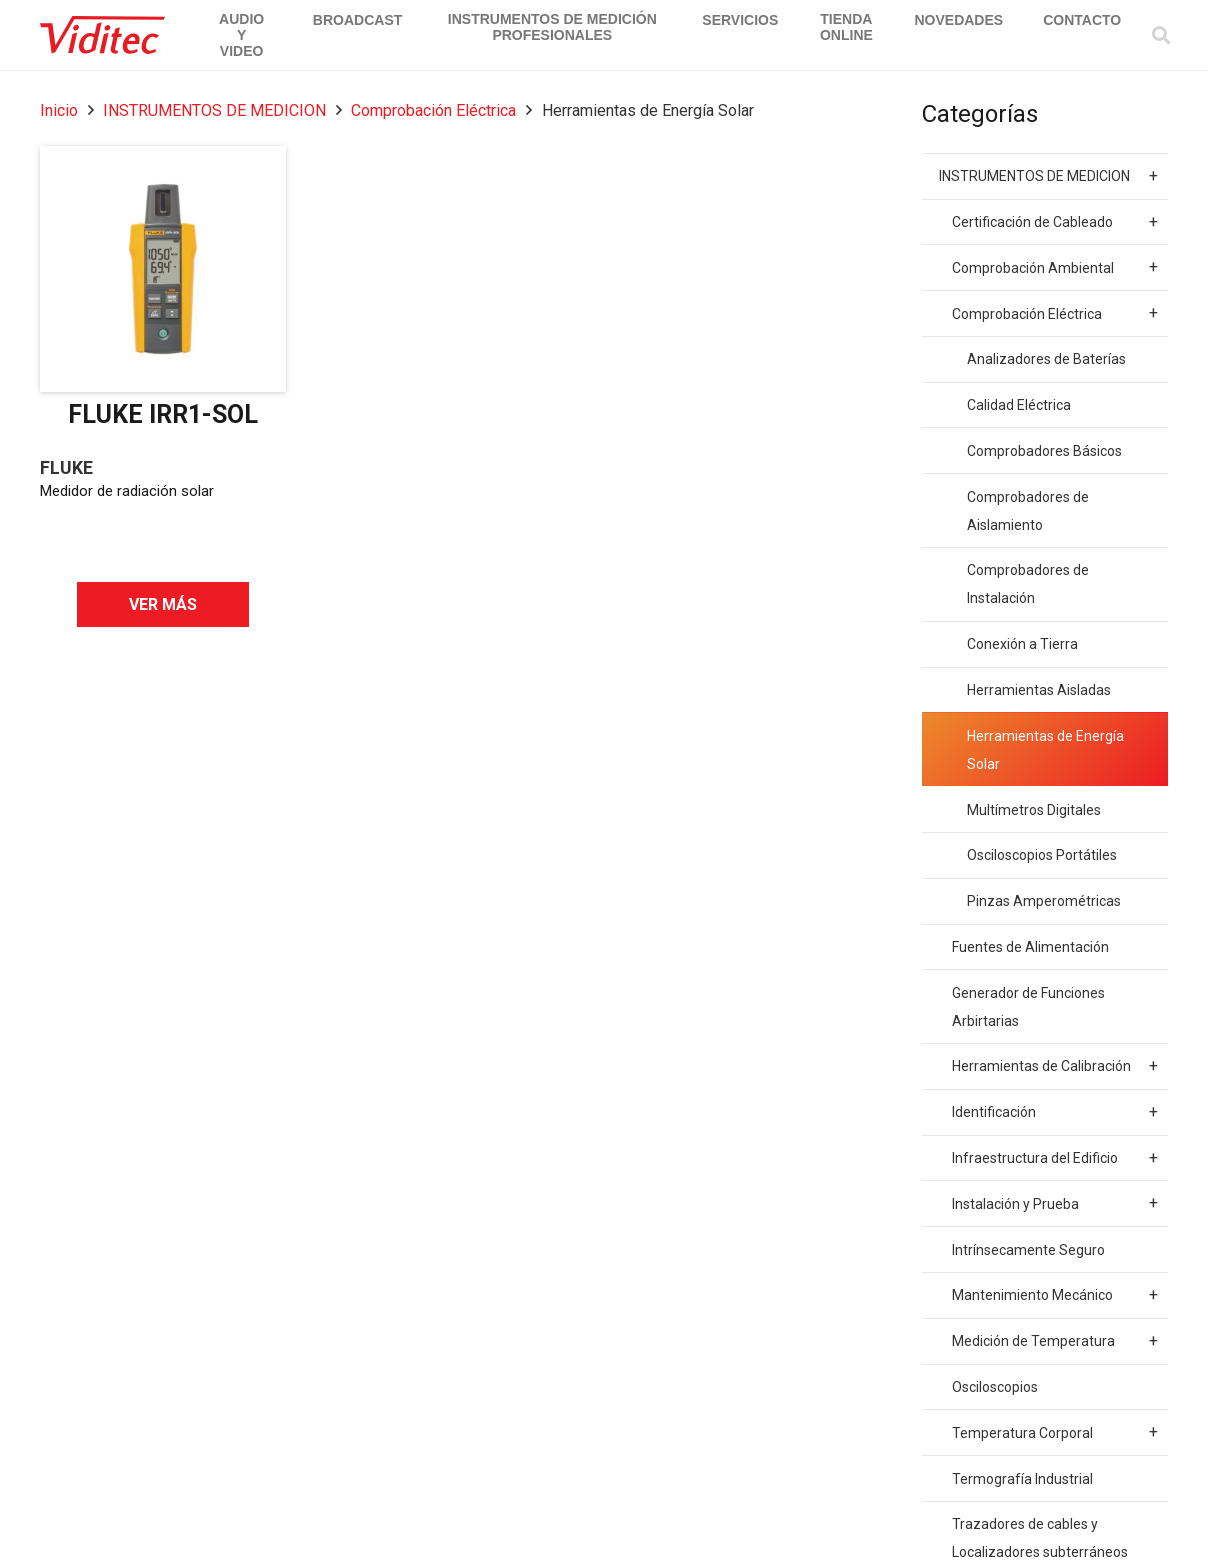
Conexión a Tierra (1022, 644)
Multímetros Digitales (1034, 810)
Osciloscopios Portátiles (1042, 855)
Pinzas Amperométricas (1044, 901)
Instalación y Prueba (1055, 1203)
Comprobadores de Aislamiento (1028, 511)
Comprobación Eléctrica (433, 110)
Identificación (1055, 1112)
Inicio (59, 110)
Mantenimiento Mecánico (1055, 1295)
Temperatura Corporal (1055, 1432)
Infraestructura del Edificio (1055, 1158)
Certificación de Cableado (1055, 222)
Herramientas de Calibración (1055, 1066)
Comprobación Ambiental (1055, 267)
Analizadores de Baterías (1046, 359)
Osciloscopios (995, 1387)
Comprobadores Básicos (1044, 451)
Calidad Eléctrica (1019, 405)
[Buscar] (1161, 35)
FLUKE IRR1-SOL (163, 414)
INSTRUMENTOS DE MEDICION (214, 110)
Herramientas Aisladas (1039, 690)
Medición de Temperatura (1055, 1341)
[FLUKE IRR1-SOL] (163, 269)
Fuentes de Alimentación (1030, 947)
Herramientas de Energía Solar (1045, 750)
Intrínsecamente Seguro (1028, 1250)
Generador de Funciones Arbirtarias (1028, 1007)
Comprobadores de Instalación (1028, 584)
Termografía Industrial (1022, 1479)
